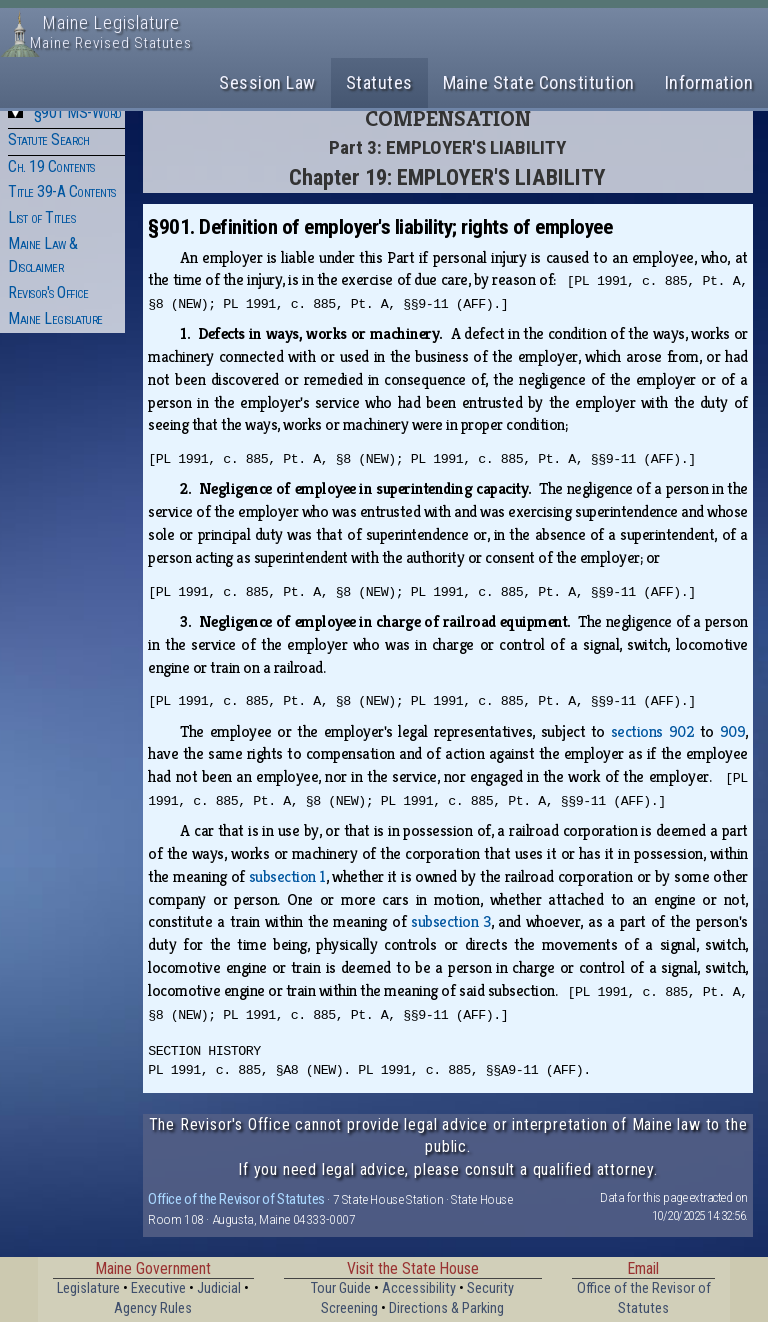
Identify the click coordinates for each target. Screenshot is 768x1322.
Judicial (219, 1288)
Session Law (267, 82)
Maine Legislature (55, 318)
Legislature (88, 1288)
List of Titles (41, 217)
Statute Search (48, 139)
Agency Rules (153, 1308)
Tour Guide (341, 1288)
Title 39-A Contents (62, 191)
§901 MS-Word (78, 112)
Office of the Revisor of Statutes (236, 1199)
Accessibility (419, 1288)
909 (733, 731)
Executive (158, 1288)
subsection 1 (287, 876)
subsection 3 (451, 921)
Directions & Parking (446, 1308)
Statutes (379, 82)
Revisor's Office (48, 292)
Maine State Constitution (539, 82)
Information (709, 82)
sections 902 (652, 731)
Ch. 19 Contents (51, 166)
